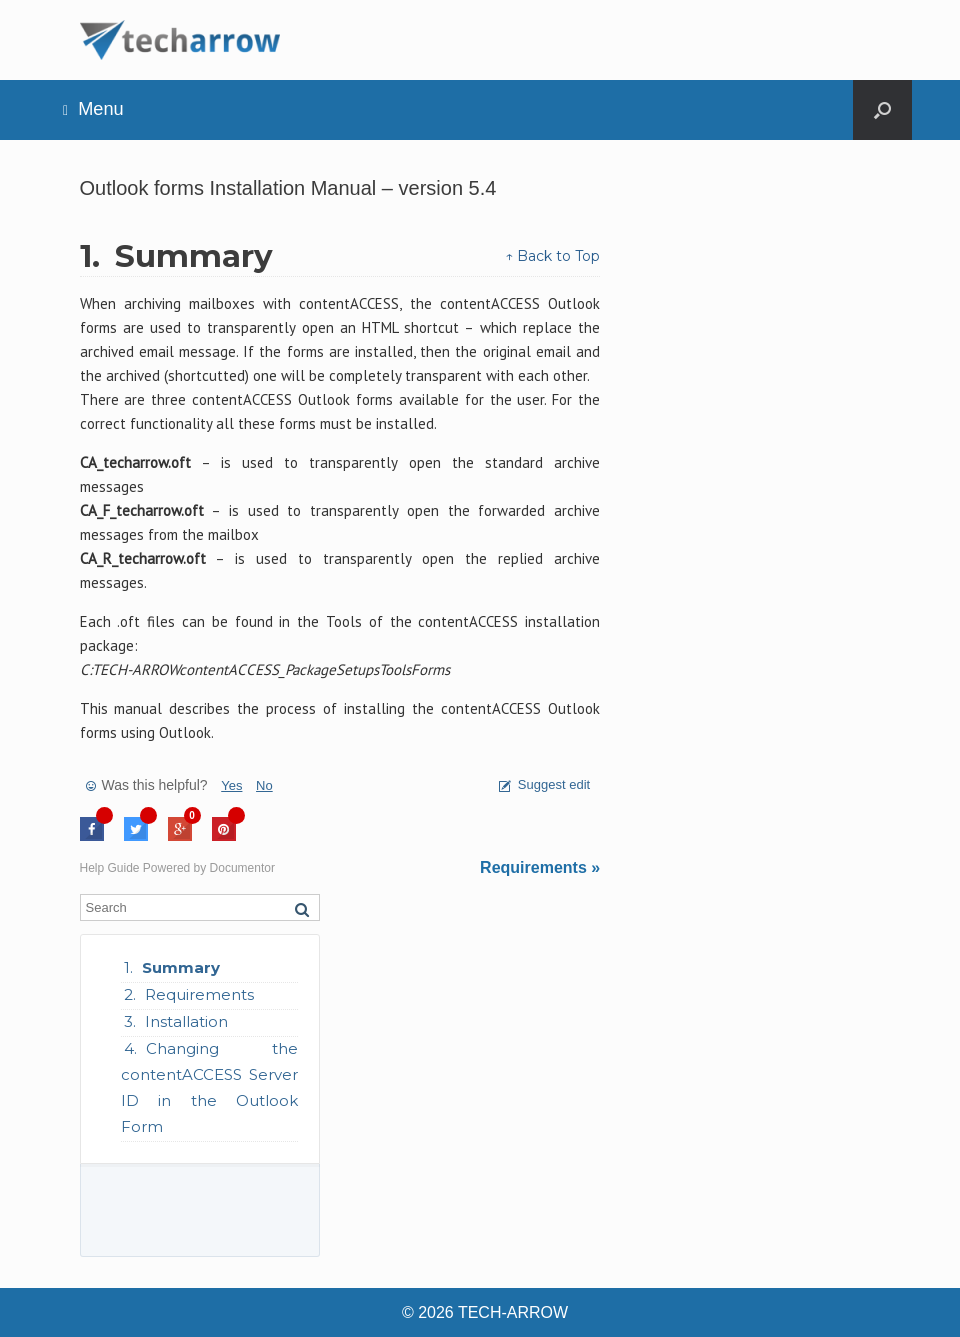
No (264, 785)
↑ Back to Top (552, 256)
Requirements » (540, 867)
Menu (93, 109)
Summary (181, 967)
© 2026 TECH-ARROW (485, 1312)
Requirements (199, 994)
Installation (186, 1021)
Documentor (242, 868)
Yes (231, 785)
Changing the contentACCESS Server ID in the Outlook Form (209, 1087)
